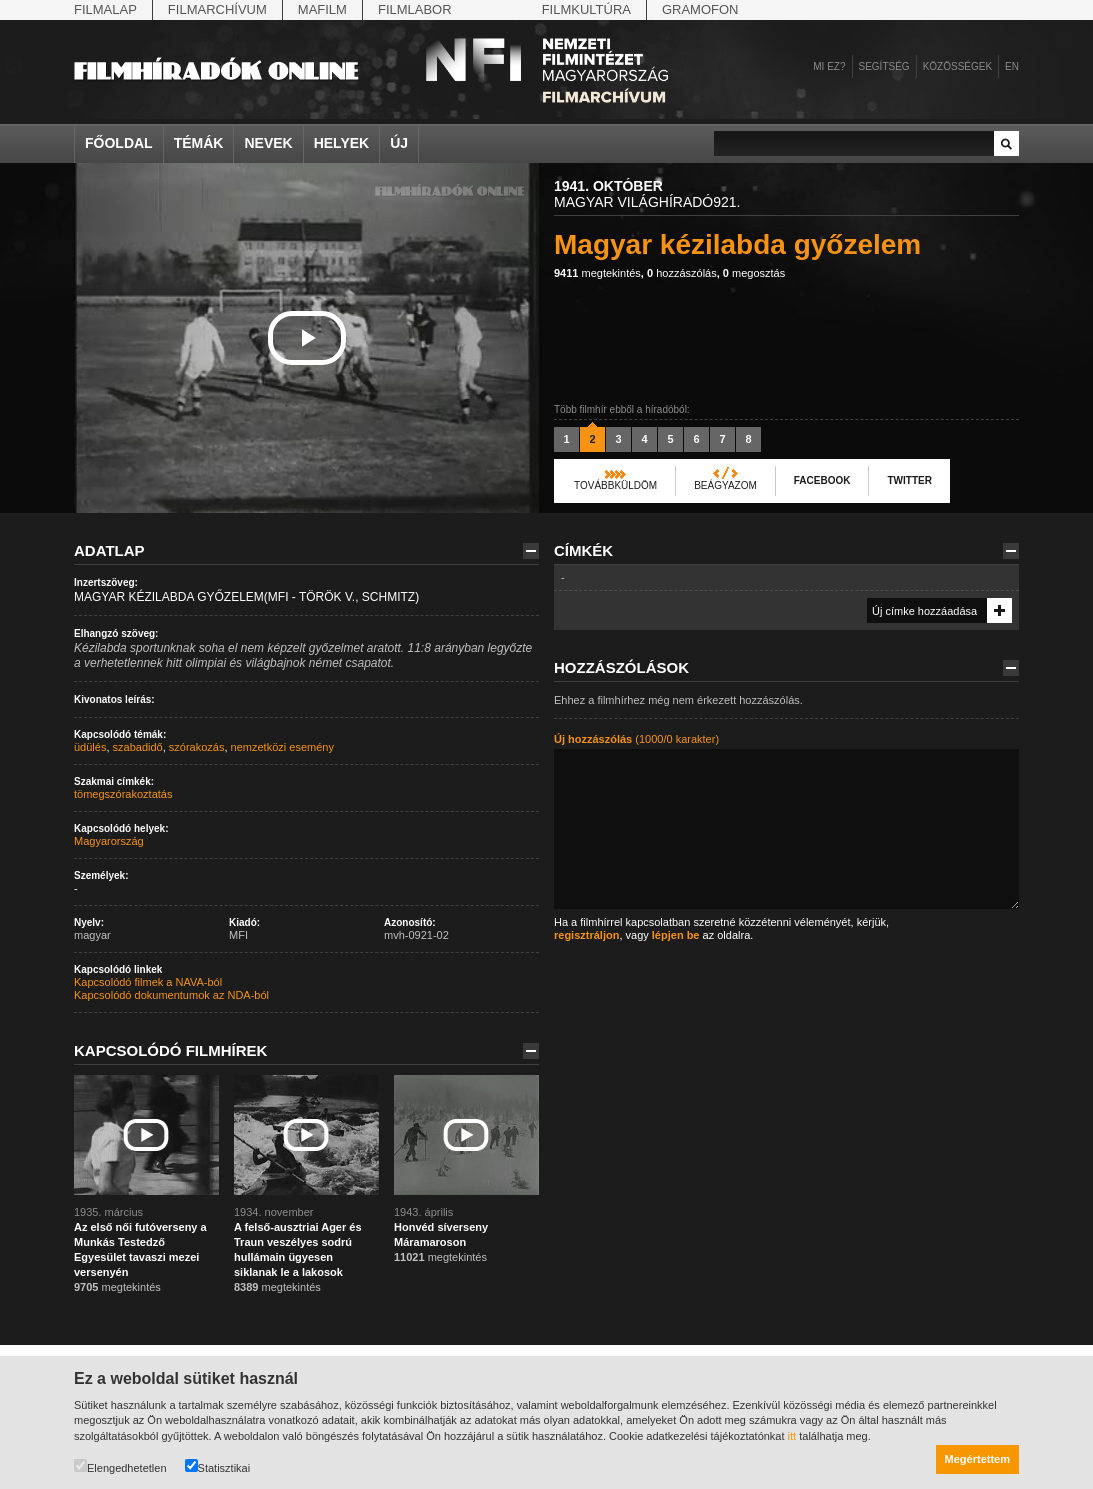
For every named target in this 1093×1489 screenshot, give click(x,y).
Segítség (884, 66)
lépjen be (676, 935)
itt (792, 1436)
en (1012, 66)
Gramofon (700, 9)
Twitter (909, 480)
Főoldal (119, 143)
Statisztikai (218, 1466)
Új (399, 143)
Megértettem (977, 1459)
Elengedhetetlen (120, 1466)
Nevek (268, 143)
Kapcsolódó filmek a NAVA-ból (148, 982)
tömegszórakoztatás (123, 794)
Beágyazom (725, 485)
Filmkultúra (586, 9)
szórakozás (197, 747)
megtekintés (597, 273)
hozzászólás (682, 273)
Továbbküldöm (615, 485)
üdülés (90, 747)
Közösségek (957, 66)
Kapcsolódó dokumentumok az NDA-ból (171, 995)
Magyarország (109, 841)
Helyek (342, 143)
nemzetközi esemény (282, 747)
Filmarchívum (217, 9)
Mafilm (322, 9)
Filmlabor (415, 9)
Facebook (822, 480)
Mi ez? (829, 66)
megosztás (754, 273)
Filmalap (105, 9)
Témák (199, 143)
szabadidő (138, 747)
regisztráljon (586, 935)
